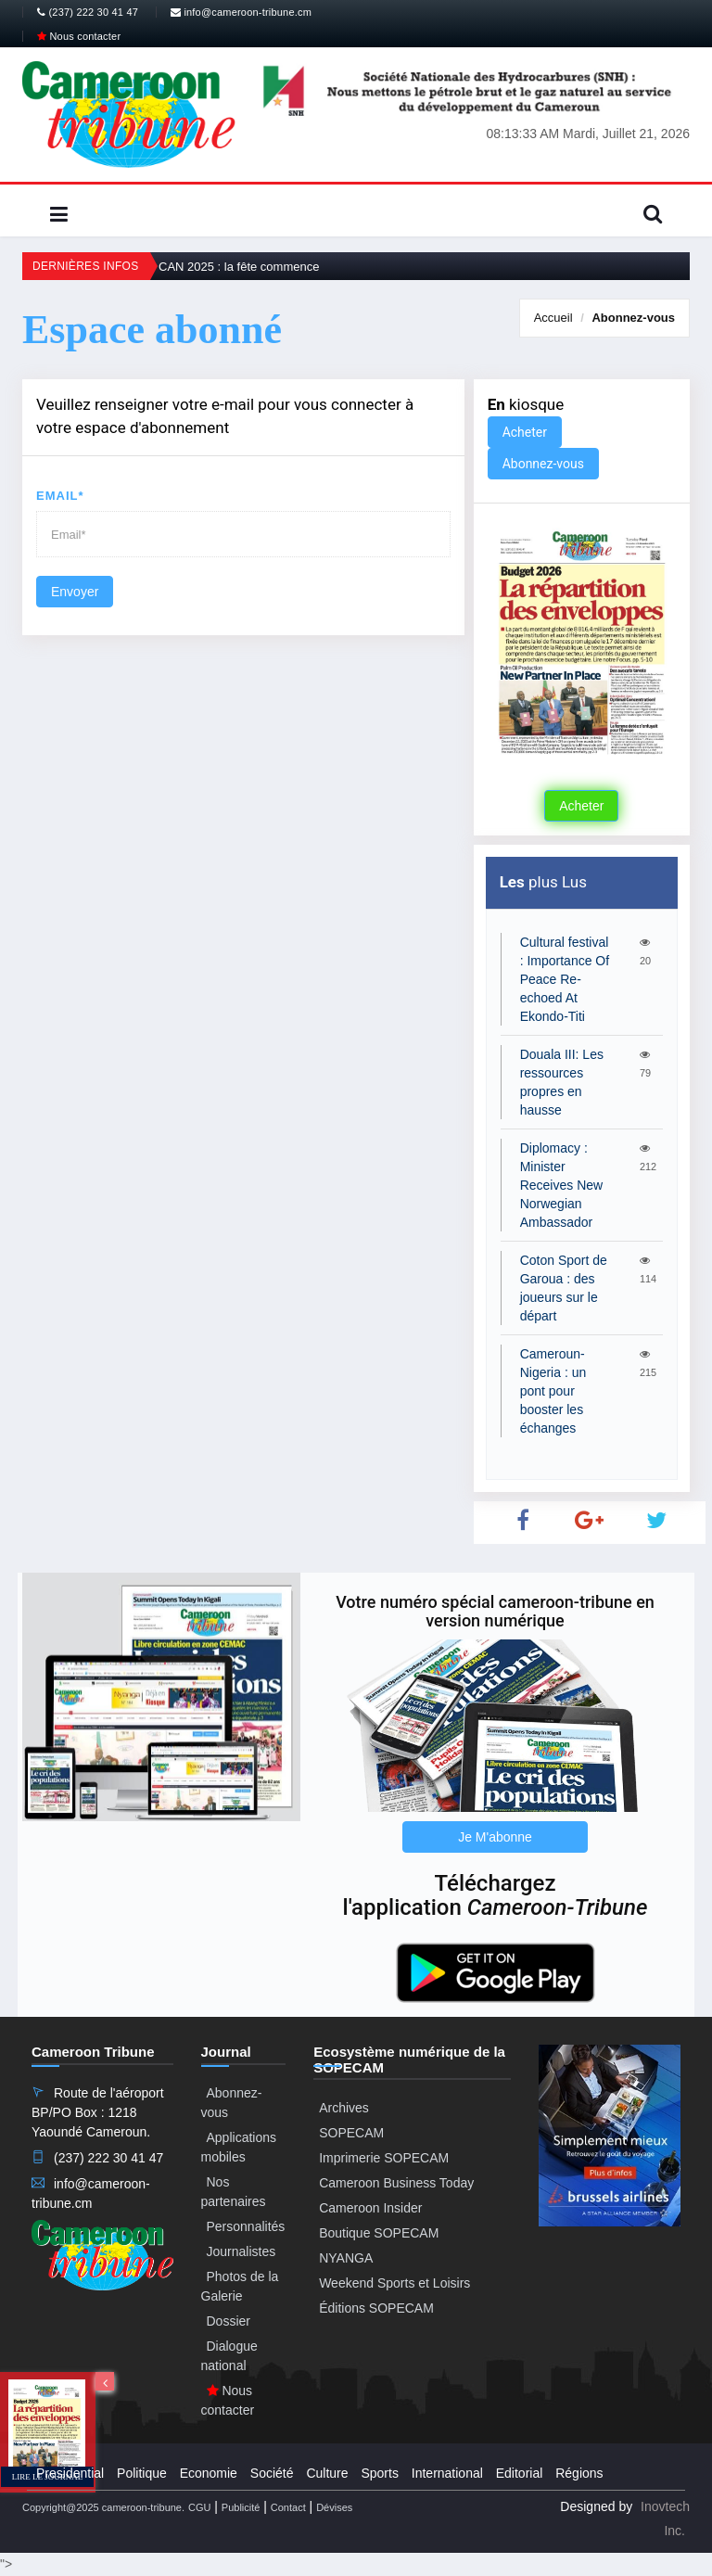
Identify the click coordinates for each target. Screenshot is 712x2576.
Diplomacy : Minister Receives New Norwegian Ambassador (561, 1185)
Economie (208, 2473)
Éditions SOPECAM (376, 2308)
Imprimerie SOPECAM (384, 2157)
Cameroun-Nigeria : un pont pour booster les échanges (553, 1390)
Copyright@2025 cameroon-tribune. (103, 2507)
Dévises (334, 2507)
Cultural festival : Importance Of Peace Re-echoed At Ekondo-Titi (564, 979)
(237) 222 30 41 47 (87, 12)
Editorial (519, 2473)
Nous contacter (79, 36)
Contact (288, 2507)
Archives (344, 2107)
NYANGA (346, 2258)
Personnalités (246, 2226)
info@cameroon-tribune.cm (241, 12)
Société (272, 2473)
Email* (60, 496)
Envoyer (74, 591)
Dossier (228, 2321)
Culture (327, 2473)
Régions (579, 2473)
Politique (142, 2473)
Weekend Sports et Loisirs (394, 2283)
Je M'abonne (495, 1837)
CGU (199, 2507)
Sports (379, 2473)
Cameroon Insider (370, 2207)
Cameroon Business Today (396, 2182)
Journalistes (241, 2251)
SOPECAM (351, 2132)
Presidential (70, 2473)
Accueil (553, 318)
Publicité (241, 2507)
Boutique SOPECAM (379, 2232)
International (447, 2473)
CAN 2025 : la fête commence (239, 267)
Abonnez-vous (633, 318)
